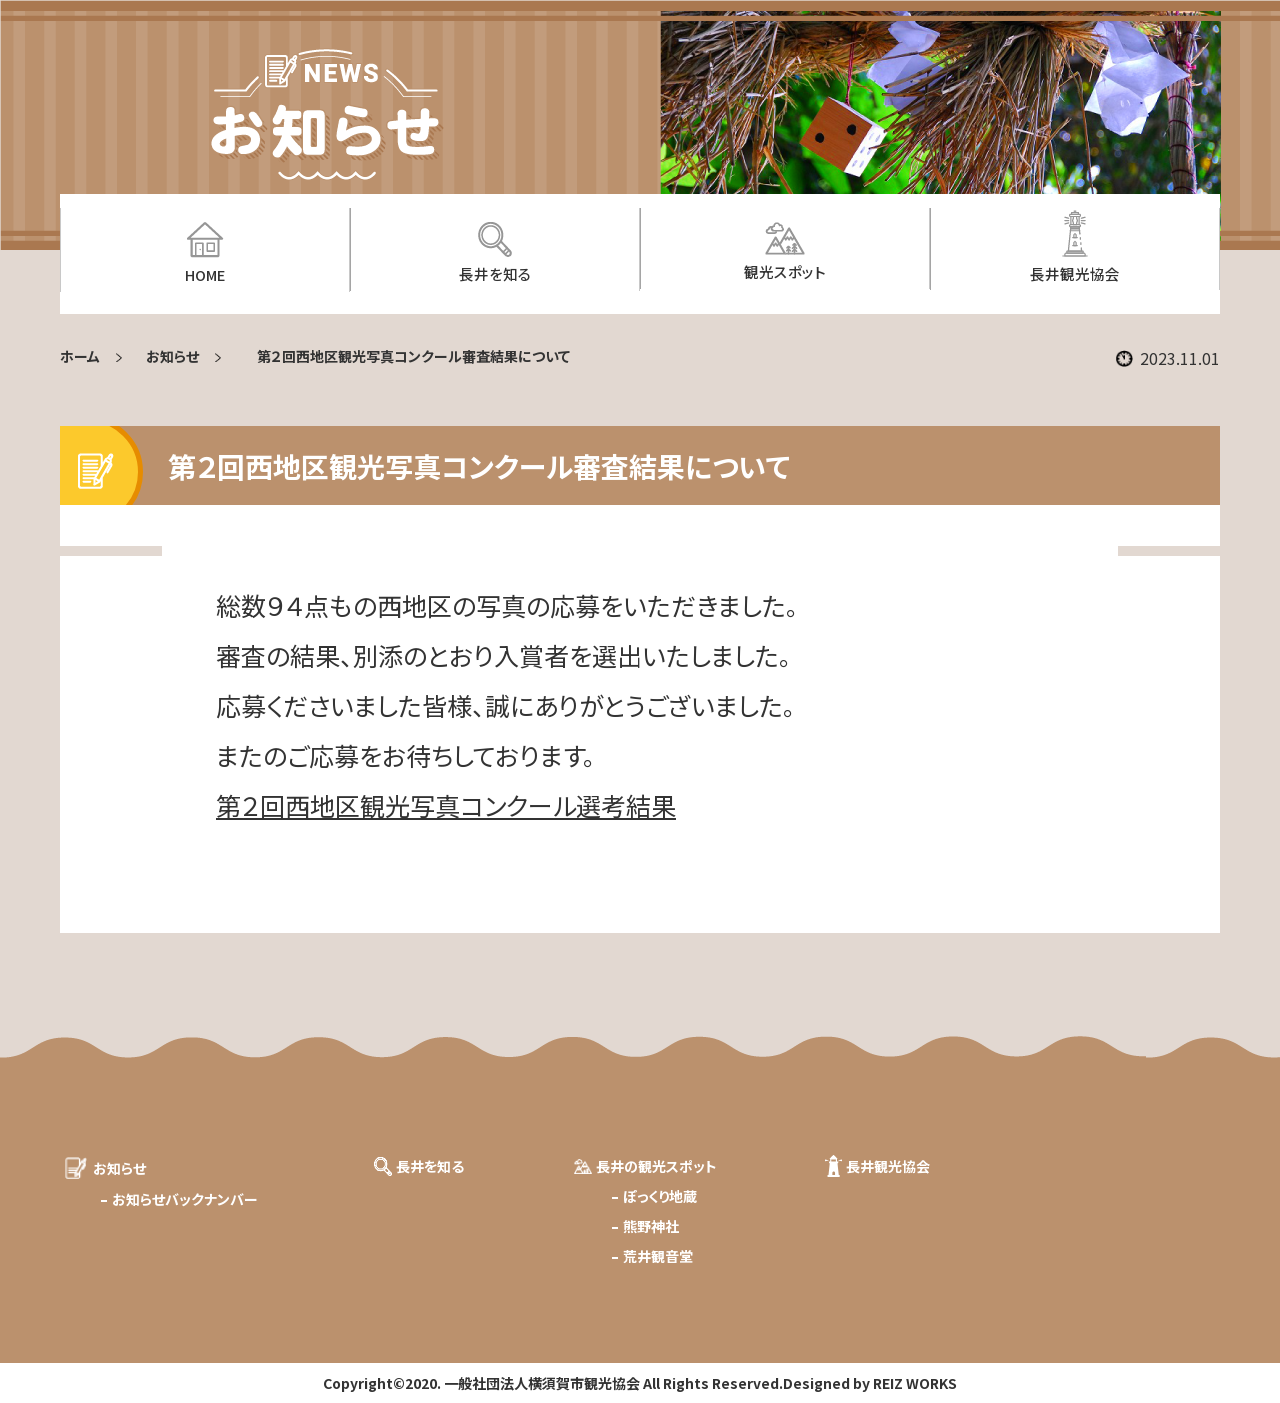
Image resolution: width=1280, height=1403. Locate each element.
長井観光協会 (888, 1166)
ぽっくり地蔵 (660, 1196)
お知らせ (172, 356)
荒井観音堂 (658, 1256)
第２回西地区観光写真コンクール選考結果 (446, 805)
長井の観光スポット (656, 1166)
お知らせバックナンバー (185, 1199)
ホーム (80, 356)
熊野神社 (651, 1226)
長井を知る (430, 1166)
